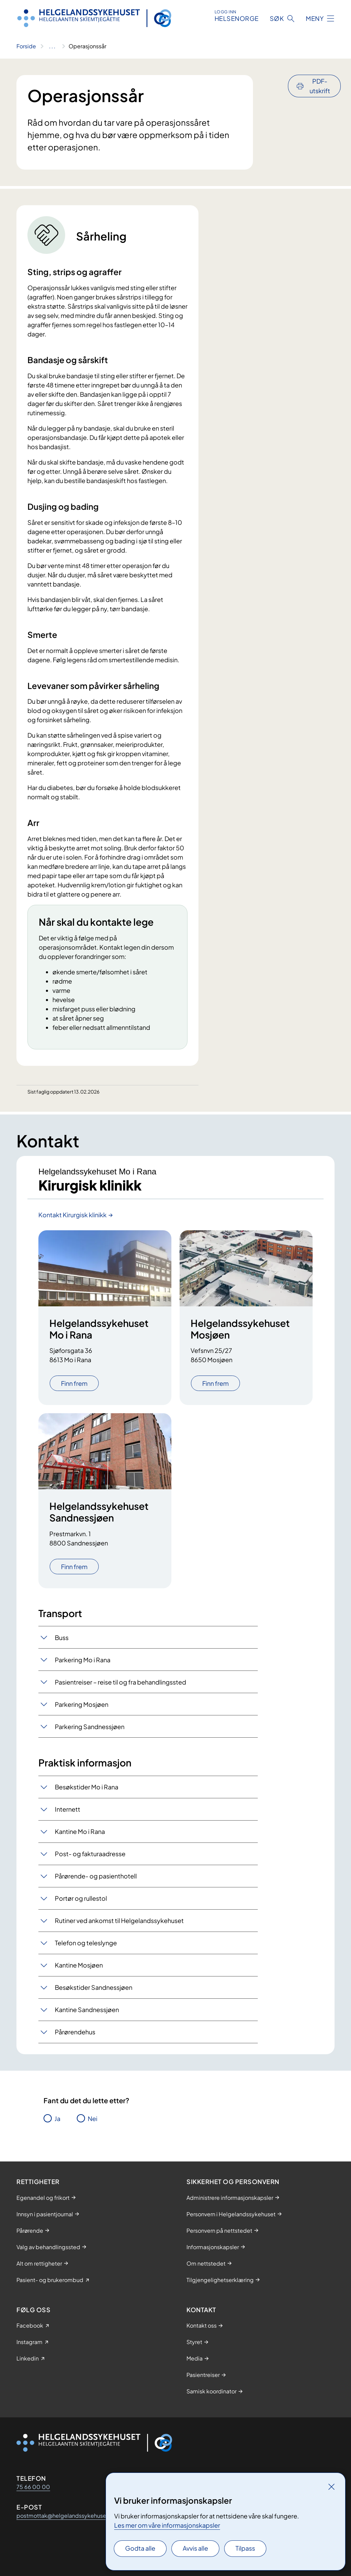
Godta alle (140, 2548)
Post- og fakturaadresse (90, 1854)
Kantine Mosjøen (79, 1965)
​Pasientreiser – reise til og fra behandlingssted (120, 1682)
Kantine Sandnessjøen (87, 2009)
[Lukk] (331, 2486)
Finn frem (74, 1383)
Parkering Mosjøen (81, 1704)
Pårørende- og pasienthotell (96, 1876)
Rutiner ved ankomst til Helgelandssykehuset (119, 1920)
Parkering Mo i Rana (82, 1660)
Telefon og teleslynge (86, 1943)
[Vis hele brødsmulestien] (52, 46)
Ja (57, 2118)
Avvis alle (195, 2548)
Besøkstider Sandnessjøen (93, 1987)
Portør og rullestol (81, 1898)
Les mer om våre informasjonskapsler (167, 2525)
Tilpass (245, 2548)
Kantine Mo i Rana (80, 1831)
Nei (92, 2118)
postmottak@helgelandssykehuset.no (66, 2515)
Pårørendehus (75, 2032)
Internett (67, 1809)
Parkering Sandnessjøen (89, 1726)
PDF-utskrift (320, 86)
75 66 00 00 (33, 2486)
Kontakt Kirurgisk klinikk (72, 1215)
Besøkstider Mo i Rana (86, 1787)
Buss (62, 1637)
